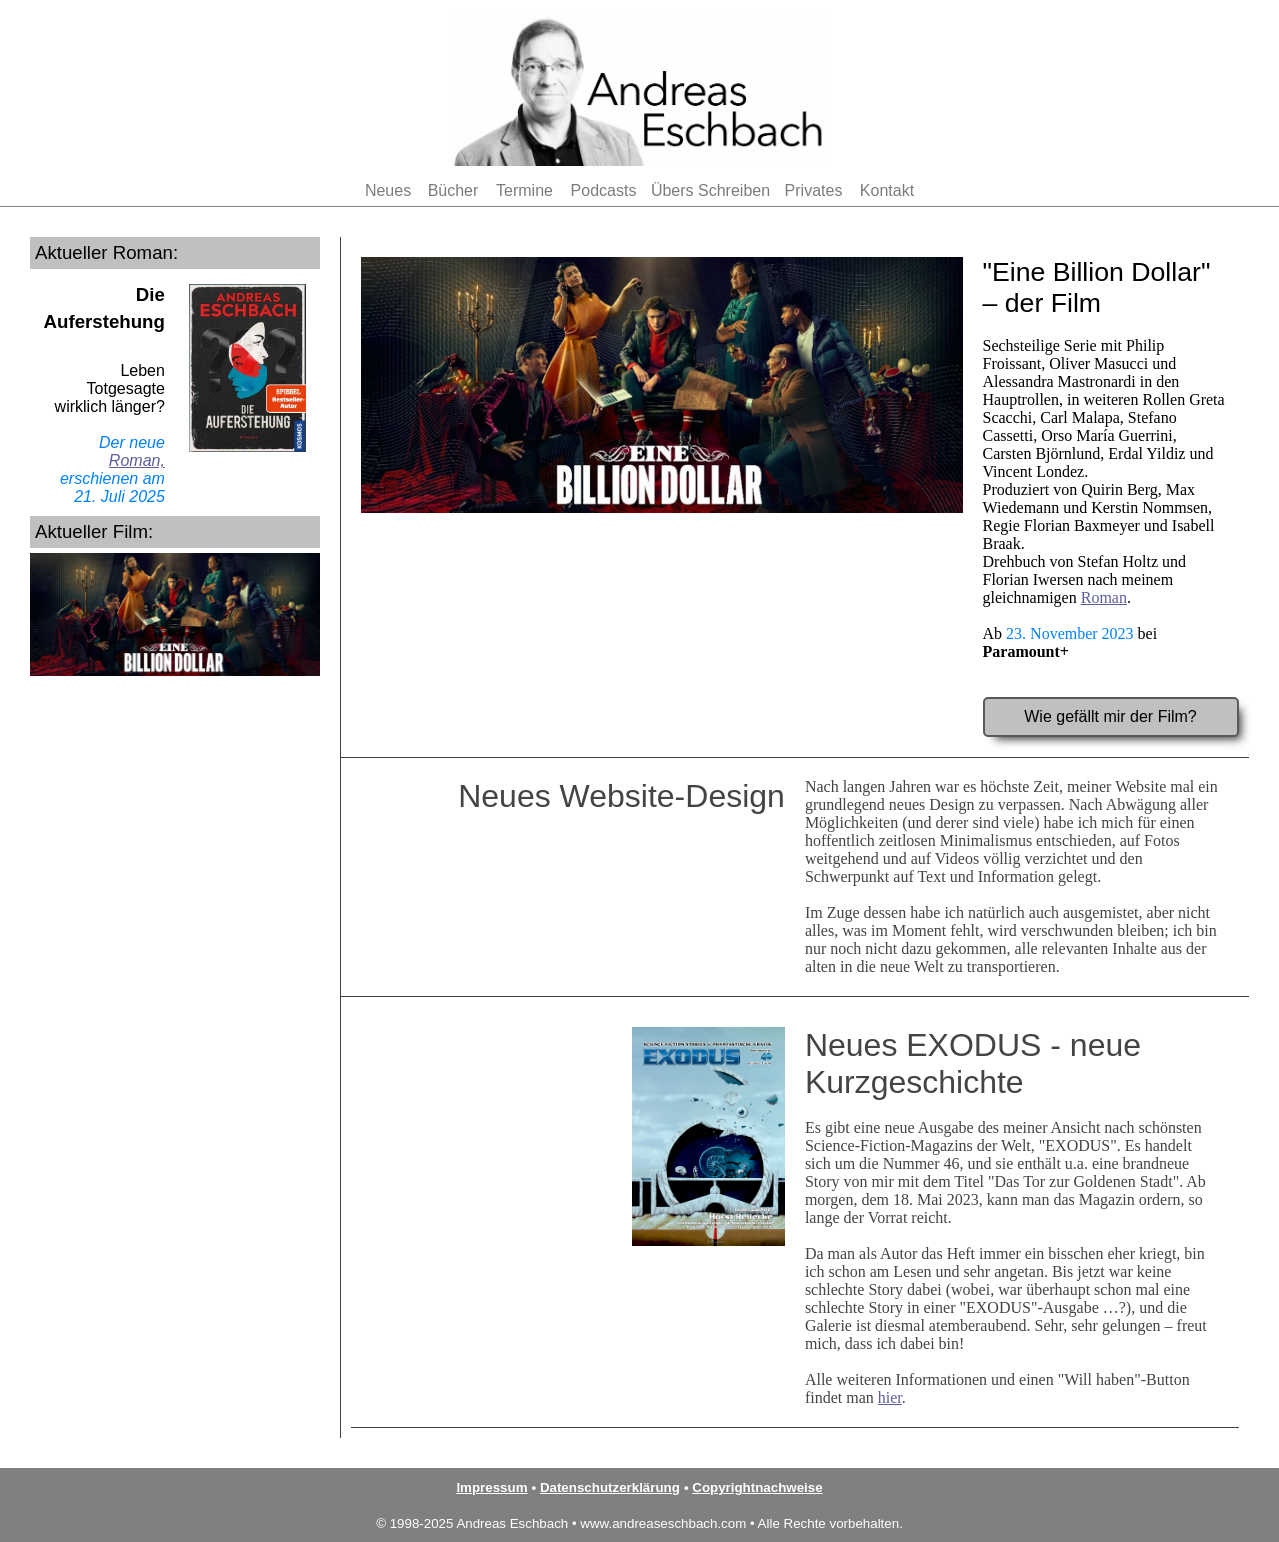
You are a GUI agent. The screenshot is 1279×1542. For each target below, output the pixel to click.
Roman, (137, 460)
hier (890, 1397)
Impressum (491, 1487)
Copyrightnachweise (757, 1487)
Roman (1104, 597)
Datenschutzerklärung (610, 1487)
